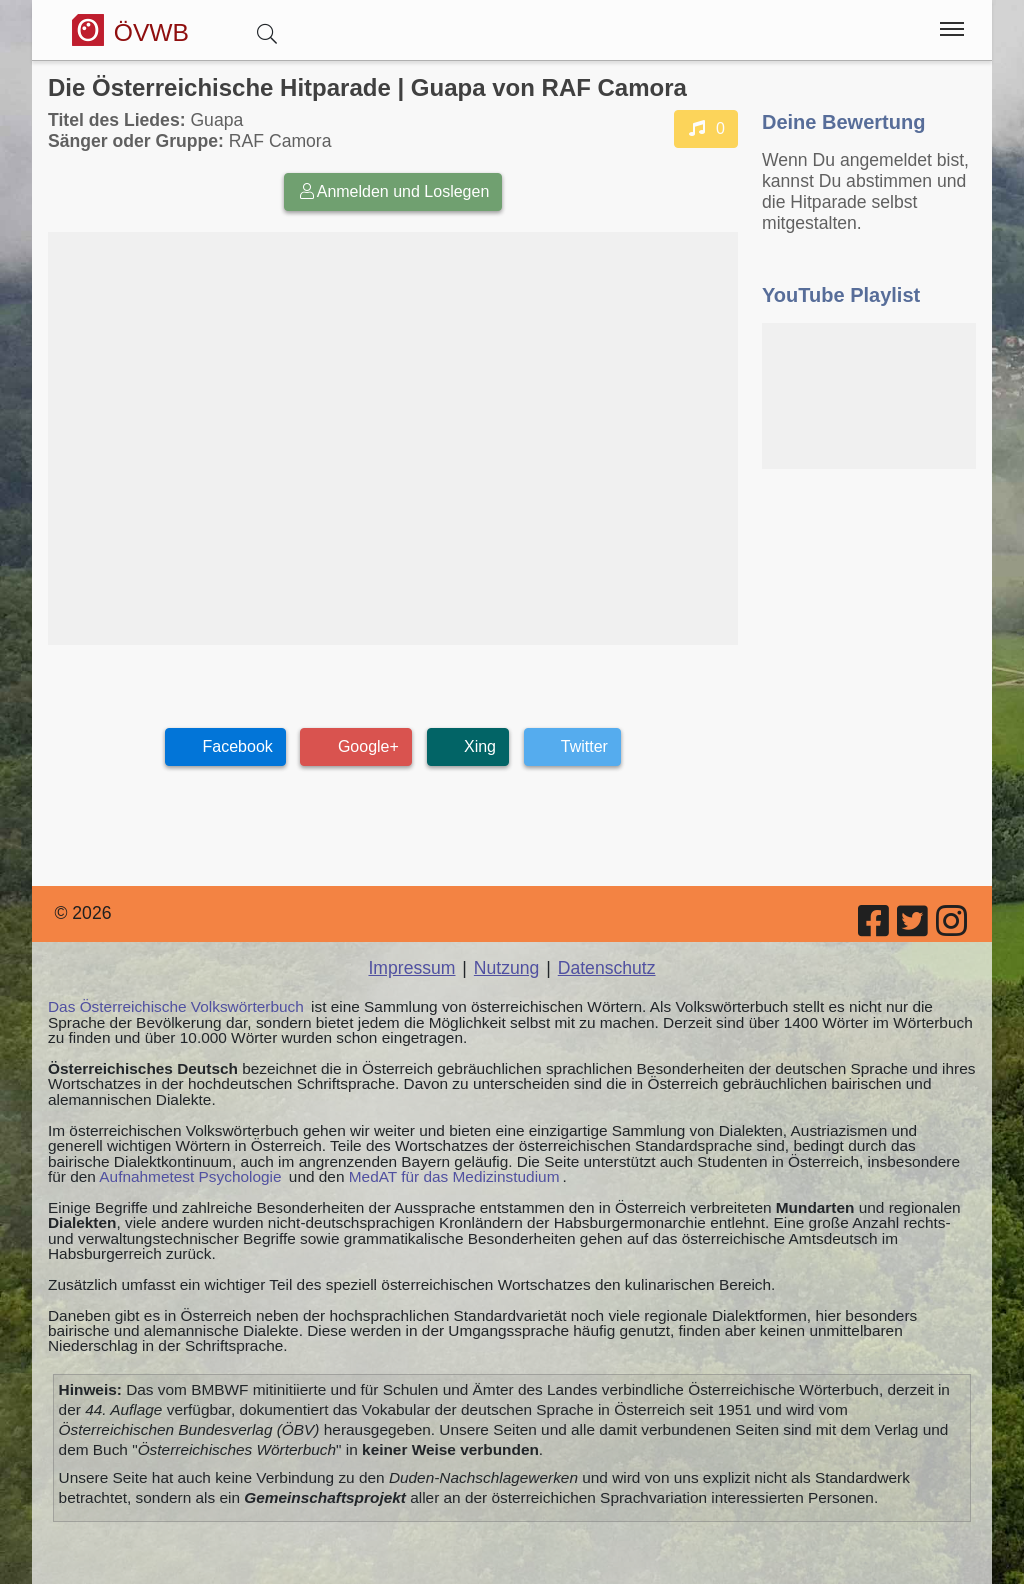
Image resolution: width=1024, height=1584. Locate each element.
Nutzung (507, 968)
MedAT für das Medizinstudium (454, 1176)
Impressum (411, 968)
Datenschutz (607, 968)
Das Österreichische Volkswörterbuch (176, 1006)
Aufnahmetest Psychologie (190, 1176)
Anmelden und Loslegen (393, 191)
